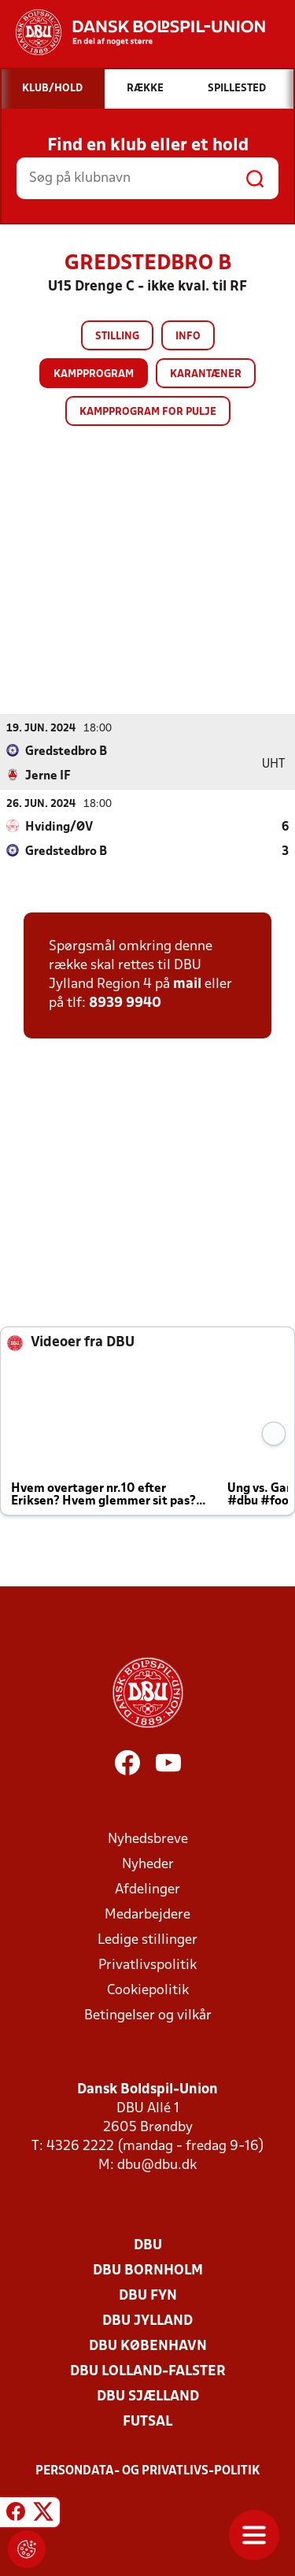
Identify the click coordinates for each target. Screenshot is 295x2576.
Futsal (147, 2422)
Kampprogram (93, 374)
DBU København (148, 2346)
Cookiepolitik (148, 1990)
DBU (148, 2245)
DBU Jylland (147, 2321)
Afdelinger (147, 1890)
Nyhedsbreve (148, 1839)
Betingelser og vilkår (148, 2016)
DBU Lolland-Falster (148, 2371)
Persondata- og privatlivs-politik (147, 2471)
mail (187, 984)
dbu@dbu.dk (157, 2165)
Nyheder (148, 1864)
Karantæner (206, 374)
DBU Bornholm (148, 2271)
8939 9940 (125, 1003)
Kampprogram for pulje (147, 412)
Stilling (117, 336)
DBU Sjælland (148, 2397)
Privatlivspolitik (147, 1965)
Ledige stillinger (147, 1940)
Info (188, 336)
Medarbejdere (147, 1915)
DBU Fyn (148, 2296)
